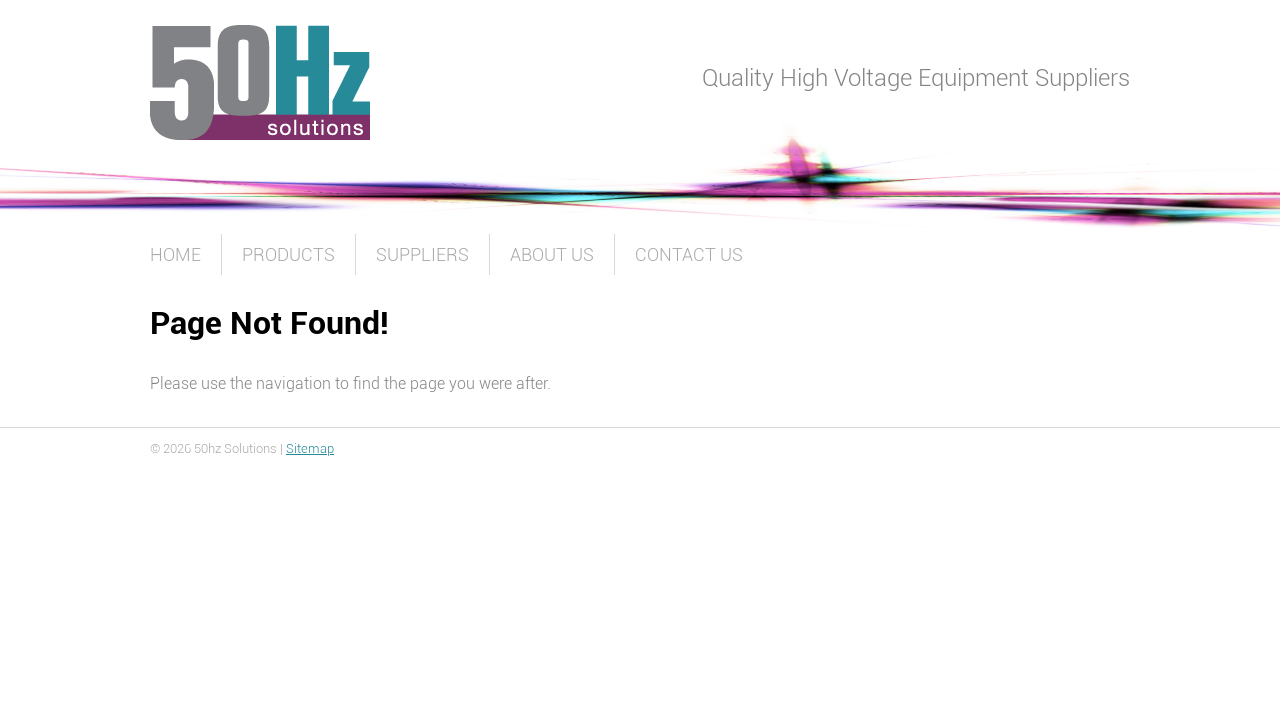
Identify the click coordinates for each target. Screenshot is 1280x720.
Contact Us (689, 254)
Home (175, 254)
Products (288, 254)
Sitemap (310, 448)
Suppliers (422, 254)
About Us (552, 254)
